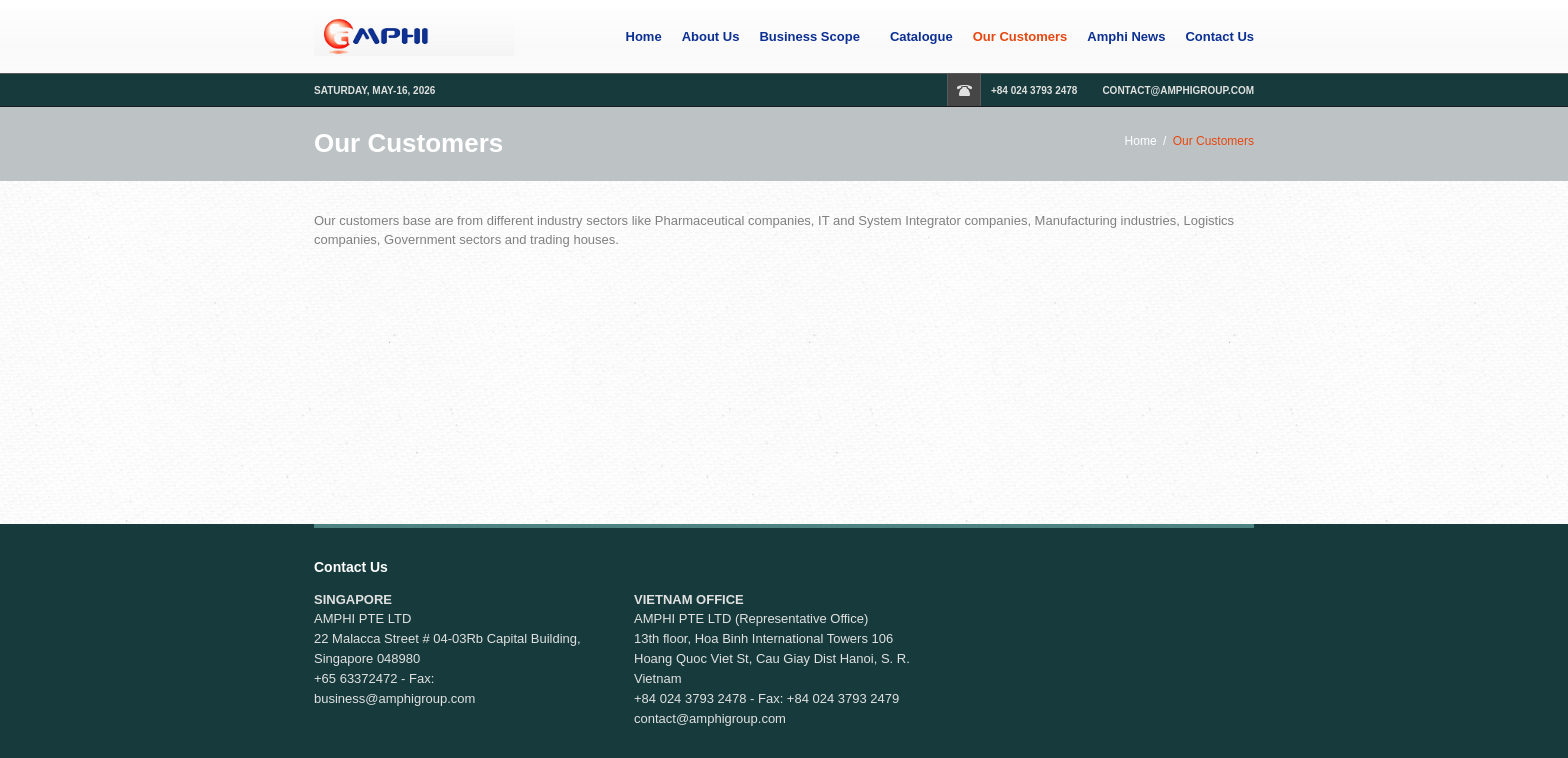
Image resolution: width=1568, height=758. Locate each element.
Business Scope (809, 37)
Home (644, 37)
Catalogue (921, 37)
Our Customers (1020, 37)
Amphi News (1126, 37)
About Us (711, 37)
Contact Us (1219, 37)
